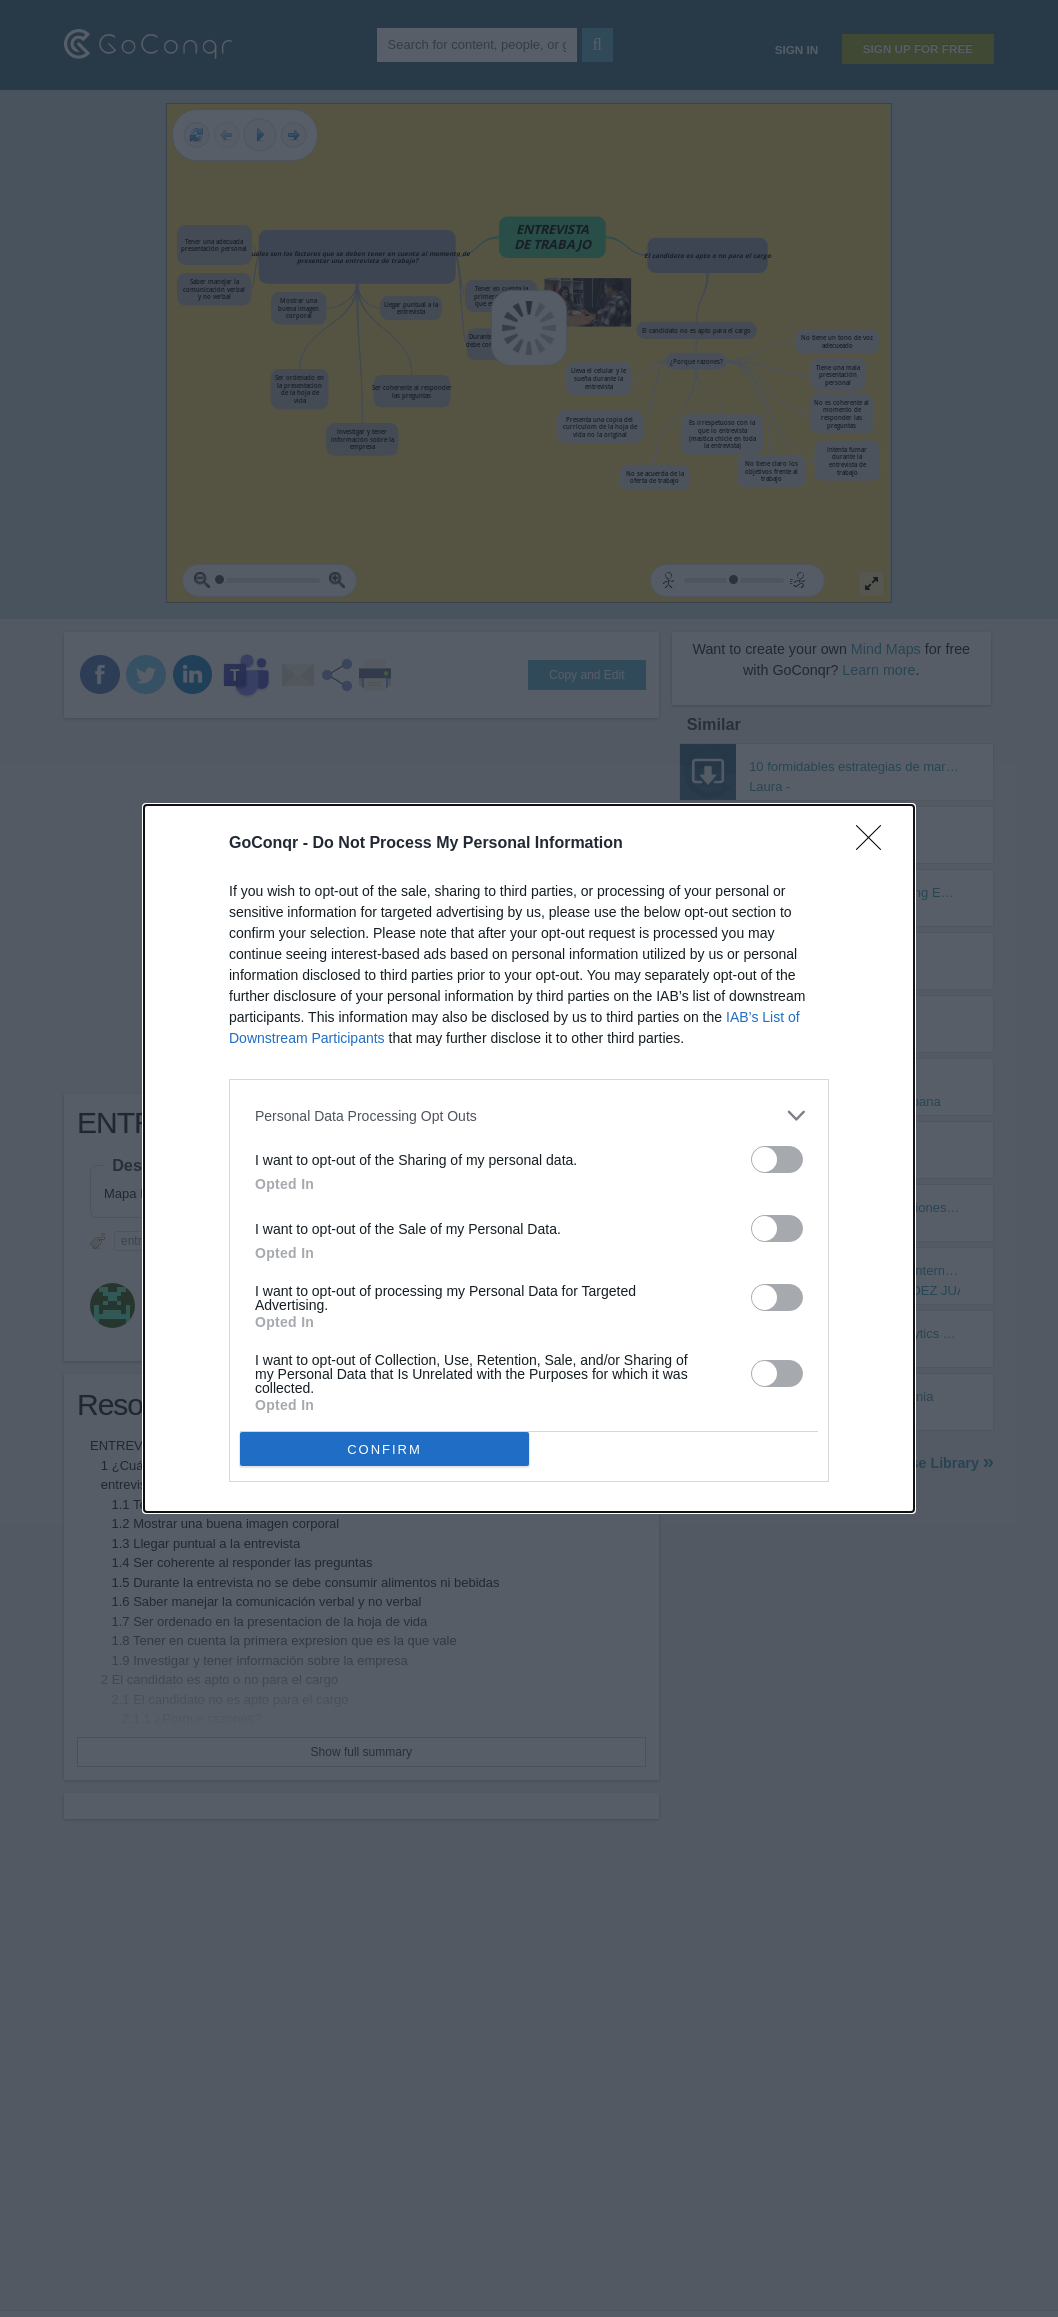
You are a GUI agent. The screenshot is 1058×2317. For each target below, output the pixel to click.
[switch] (777, 1159)
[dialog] (529, 1158)
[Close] (875, 844)
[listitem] (529, 1115)
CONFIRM (384, 1449)
